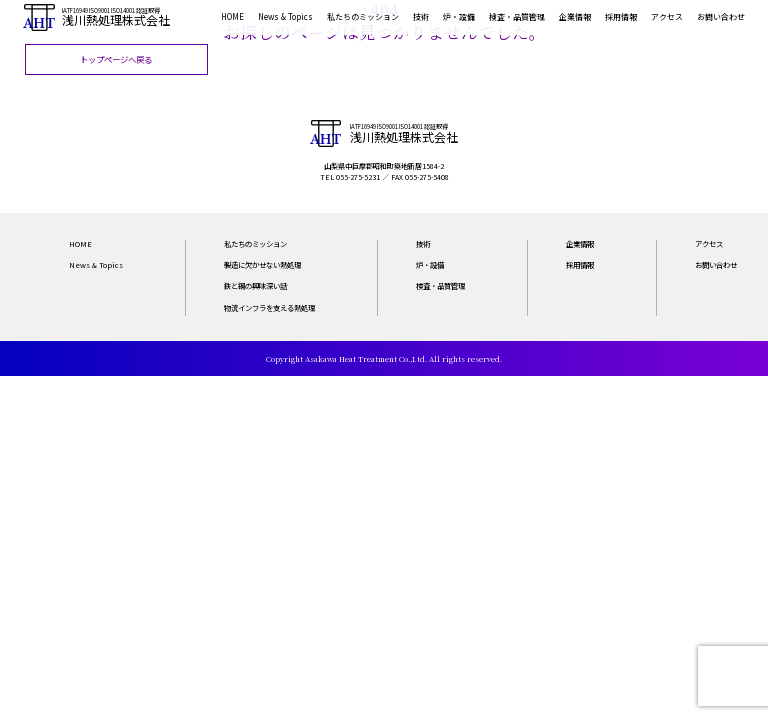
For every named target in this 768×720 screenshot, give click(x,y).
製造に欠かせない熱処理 (262, 264)
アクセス (667, 16)
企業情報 (575, 16)
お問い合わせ (721, 16)
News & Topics (285, 16)
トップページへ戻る (116, 59)
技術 (421, 16)
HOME (232, 16)
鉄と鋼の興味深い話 (255, 285)
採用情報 (621, 16)
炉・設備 (459, 16)
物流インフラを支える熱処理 (269, 307)
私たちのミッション (363, 16)
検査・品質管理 (517, 16)
